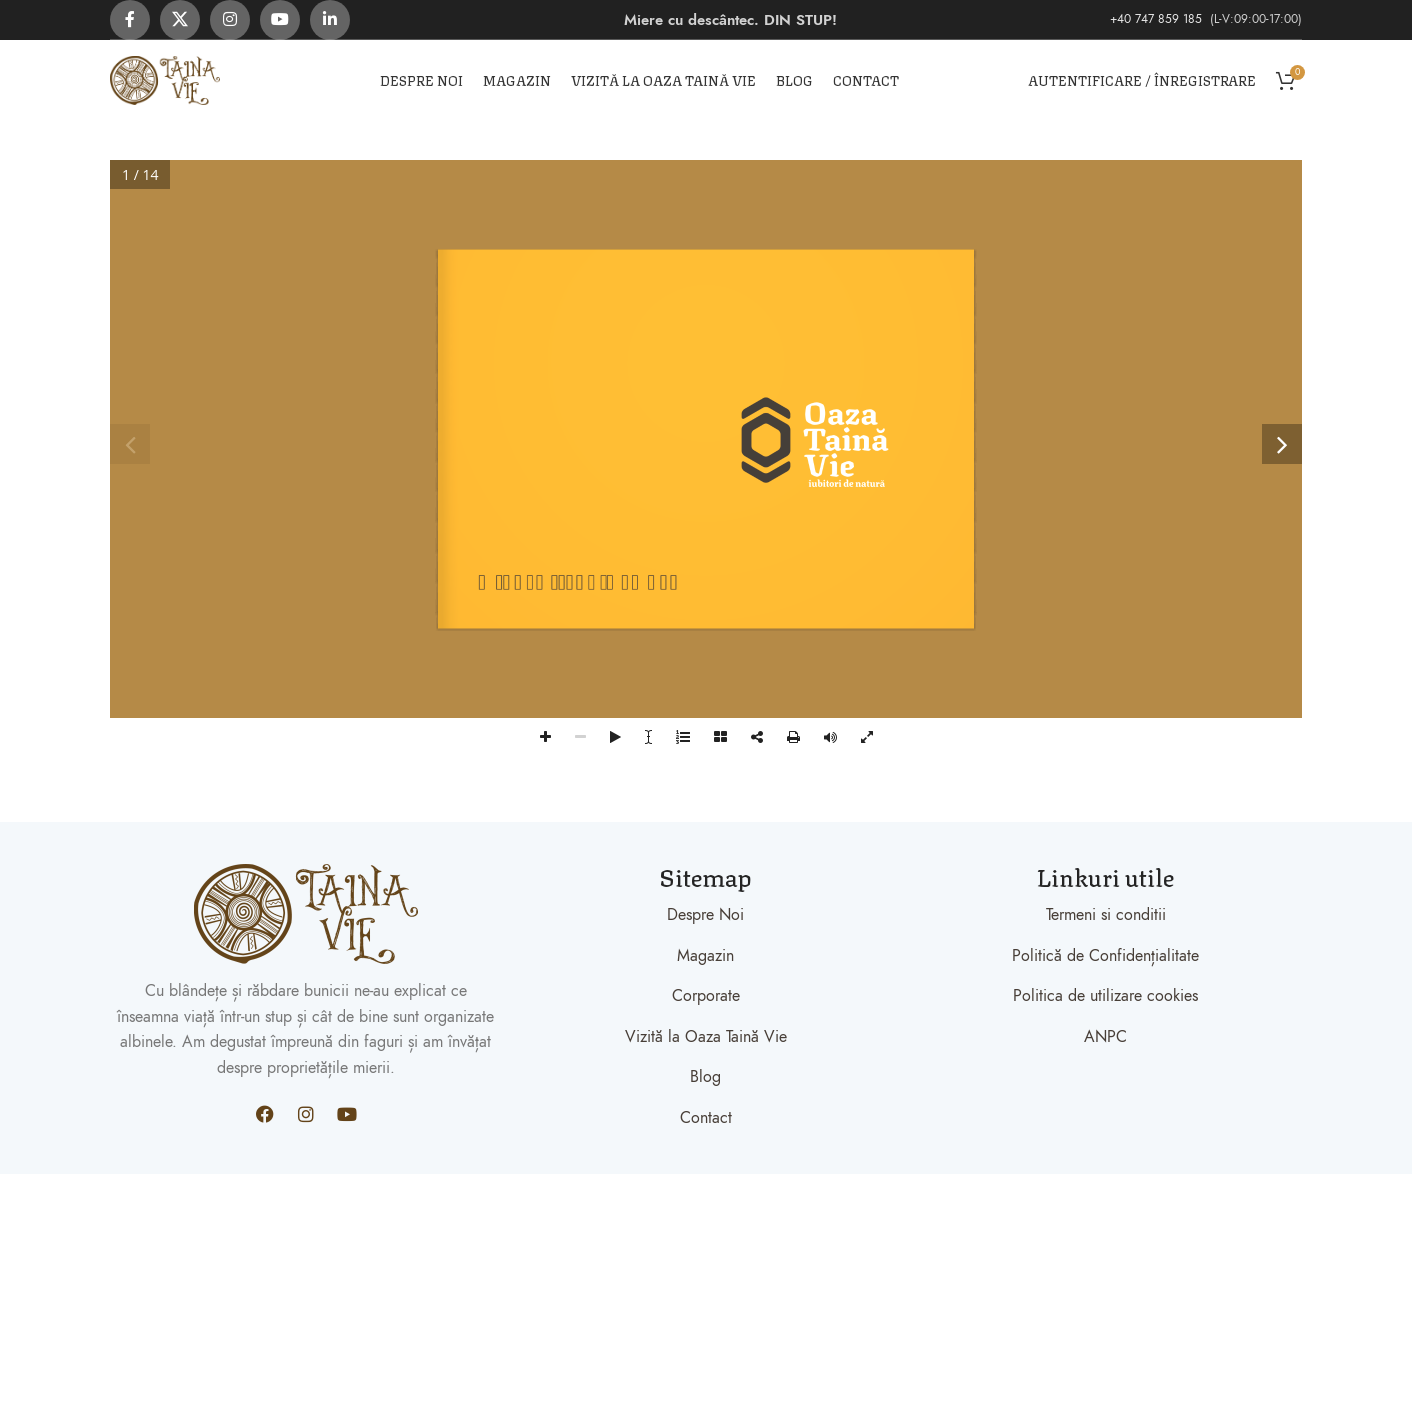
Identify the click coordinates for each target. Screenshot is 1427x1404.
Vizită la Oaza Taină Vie (706, 1037)
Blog (705, 1077)
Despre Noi (705, 915)
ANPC (1105, 1037)
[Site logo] (165, 79)
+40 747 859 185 (1158, 19)
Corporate (706, 996)
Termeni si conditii (1106, 915)
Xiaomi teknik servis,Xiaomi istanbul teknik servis (266, 1186)
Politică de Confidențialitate (1105, 956)
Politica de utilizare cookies (1105, 996)
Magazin (705, 956)
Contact (706, 1118)
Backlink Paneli (50, 1186)
